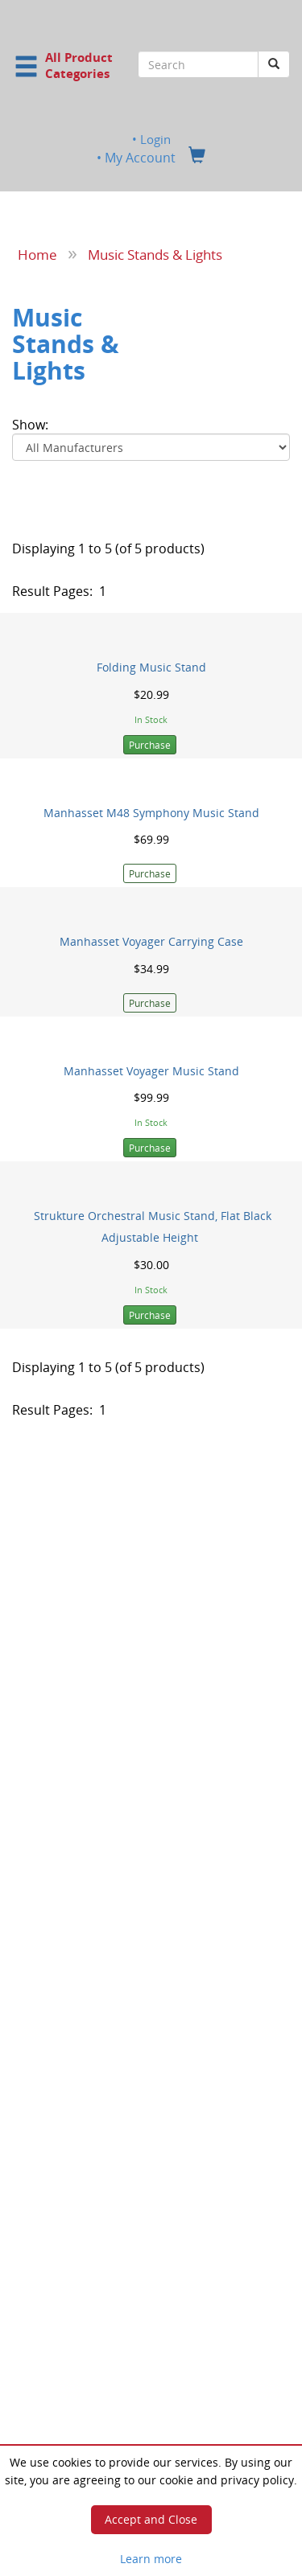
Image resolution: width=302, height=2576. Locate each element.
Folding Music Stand (151, 667)
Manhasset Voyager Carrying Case (151, 941)
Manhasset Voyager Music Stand (151, 1070)
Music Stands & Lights (155, 254)
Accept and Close (151, 2519)
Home (37, 254)
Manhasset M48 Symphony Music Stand (151, 812)
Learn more (151, 2558)
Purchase (150, 744)
